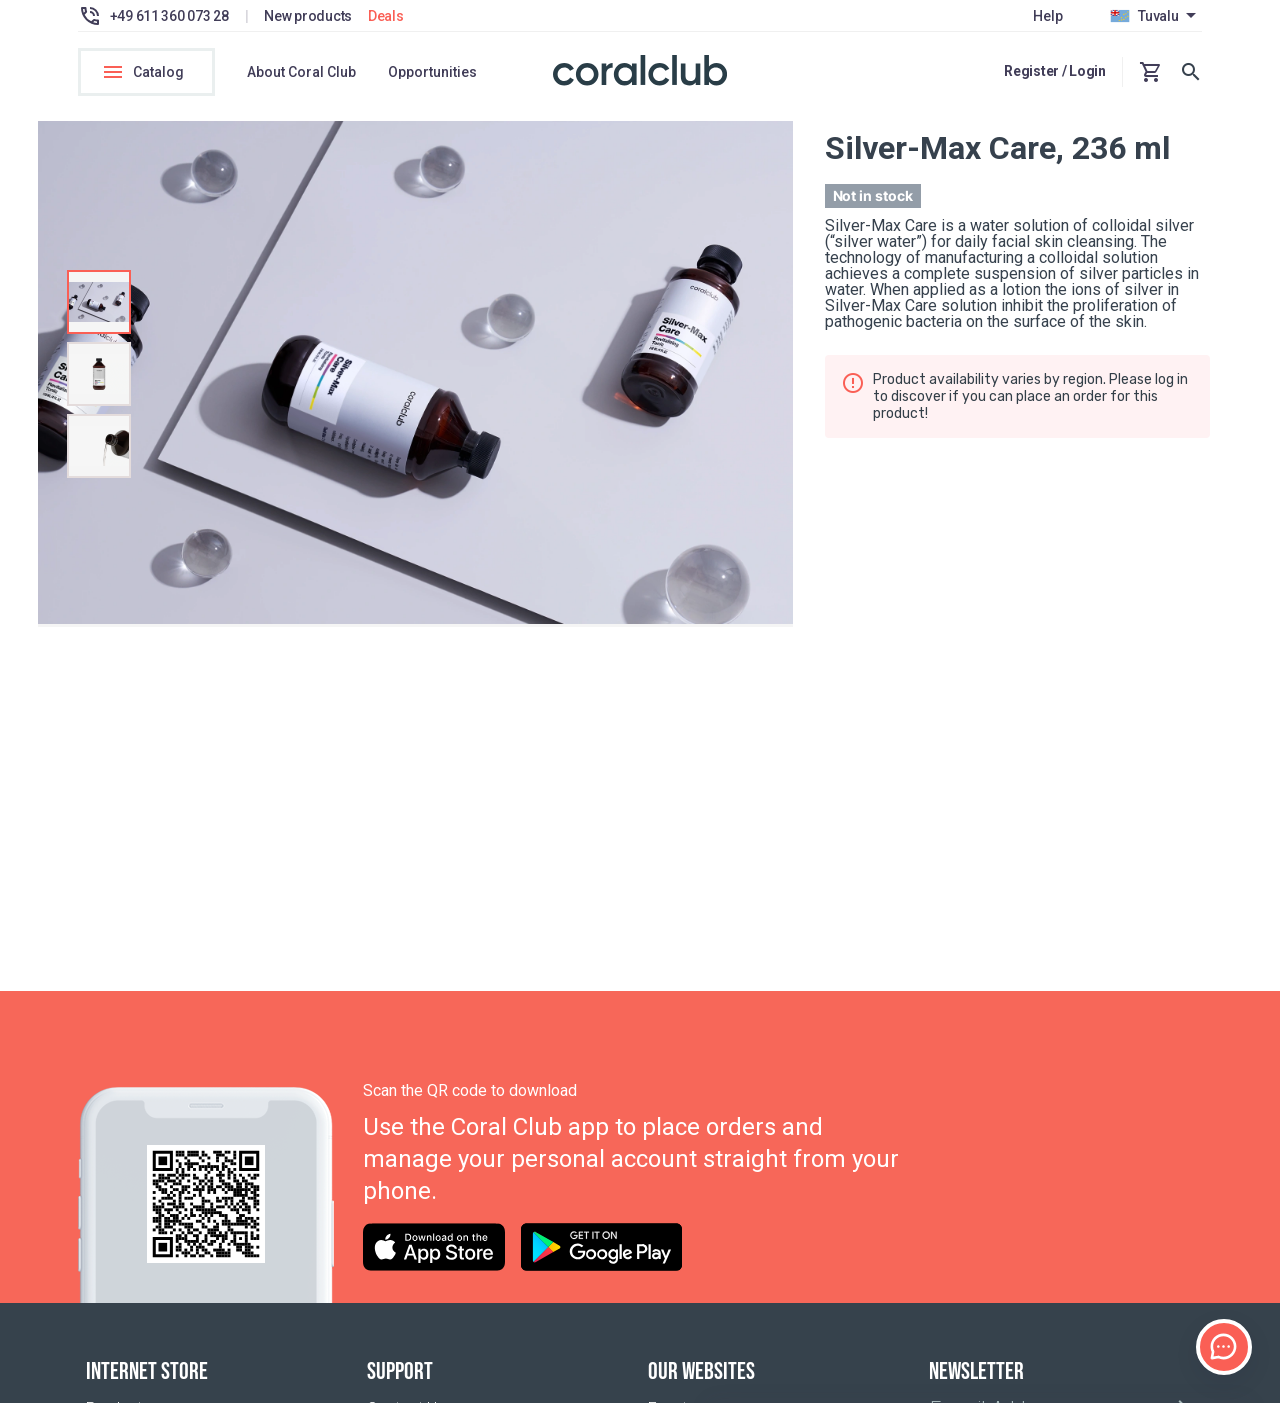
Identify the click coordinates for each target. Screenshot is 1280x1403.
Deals (386, 16)
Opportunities (432, 72)
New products (308, 16)
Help (1047, 16)
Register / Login (1055, 71)
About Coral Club (301, 72)
